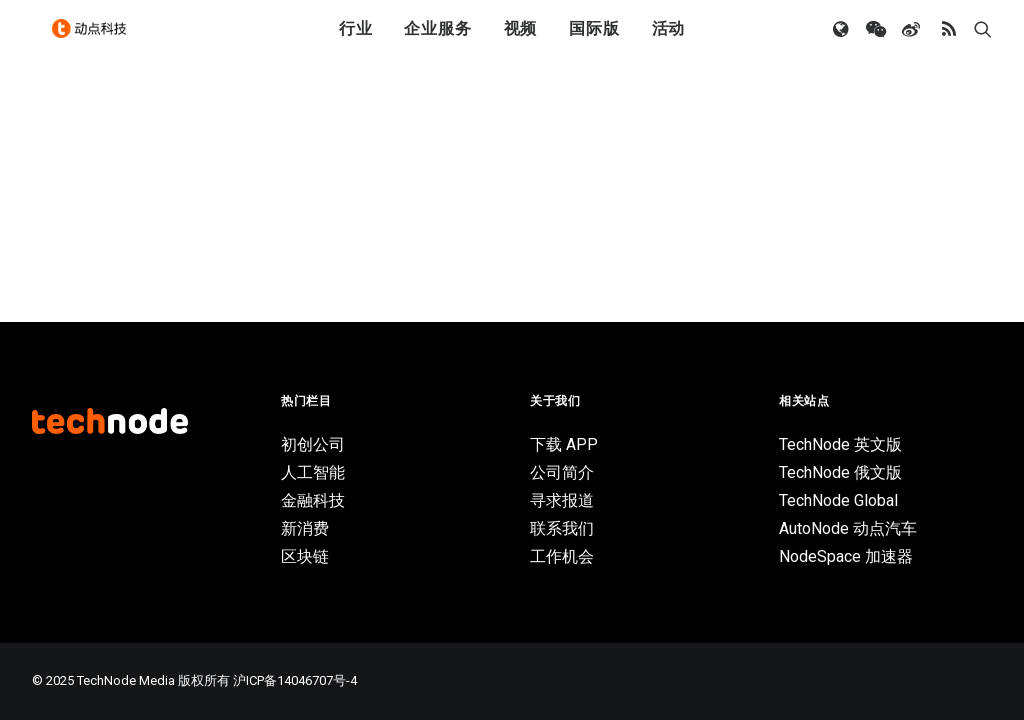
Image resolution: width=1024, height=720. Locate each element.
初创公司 (313, 444)
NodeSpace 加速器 (846, 556)
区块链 (305, 556)
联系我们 (562, 528)
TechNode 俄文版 (840, 472)
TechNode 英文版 (840, 444)
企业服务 (437, 42)
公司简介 (562, 472)
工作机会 (562, 556)
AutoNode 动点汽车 (848, 528)
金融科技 (313, 500)
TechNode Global (838, 500)
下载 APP (564, 444)
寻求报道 (562, 500)
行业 (356, 42)
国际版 (594, 42)
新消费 (305, 528)
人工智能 (313, 472)
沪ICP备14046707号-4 (295, 680)
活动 (669, 42)
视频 (521, 42)
